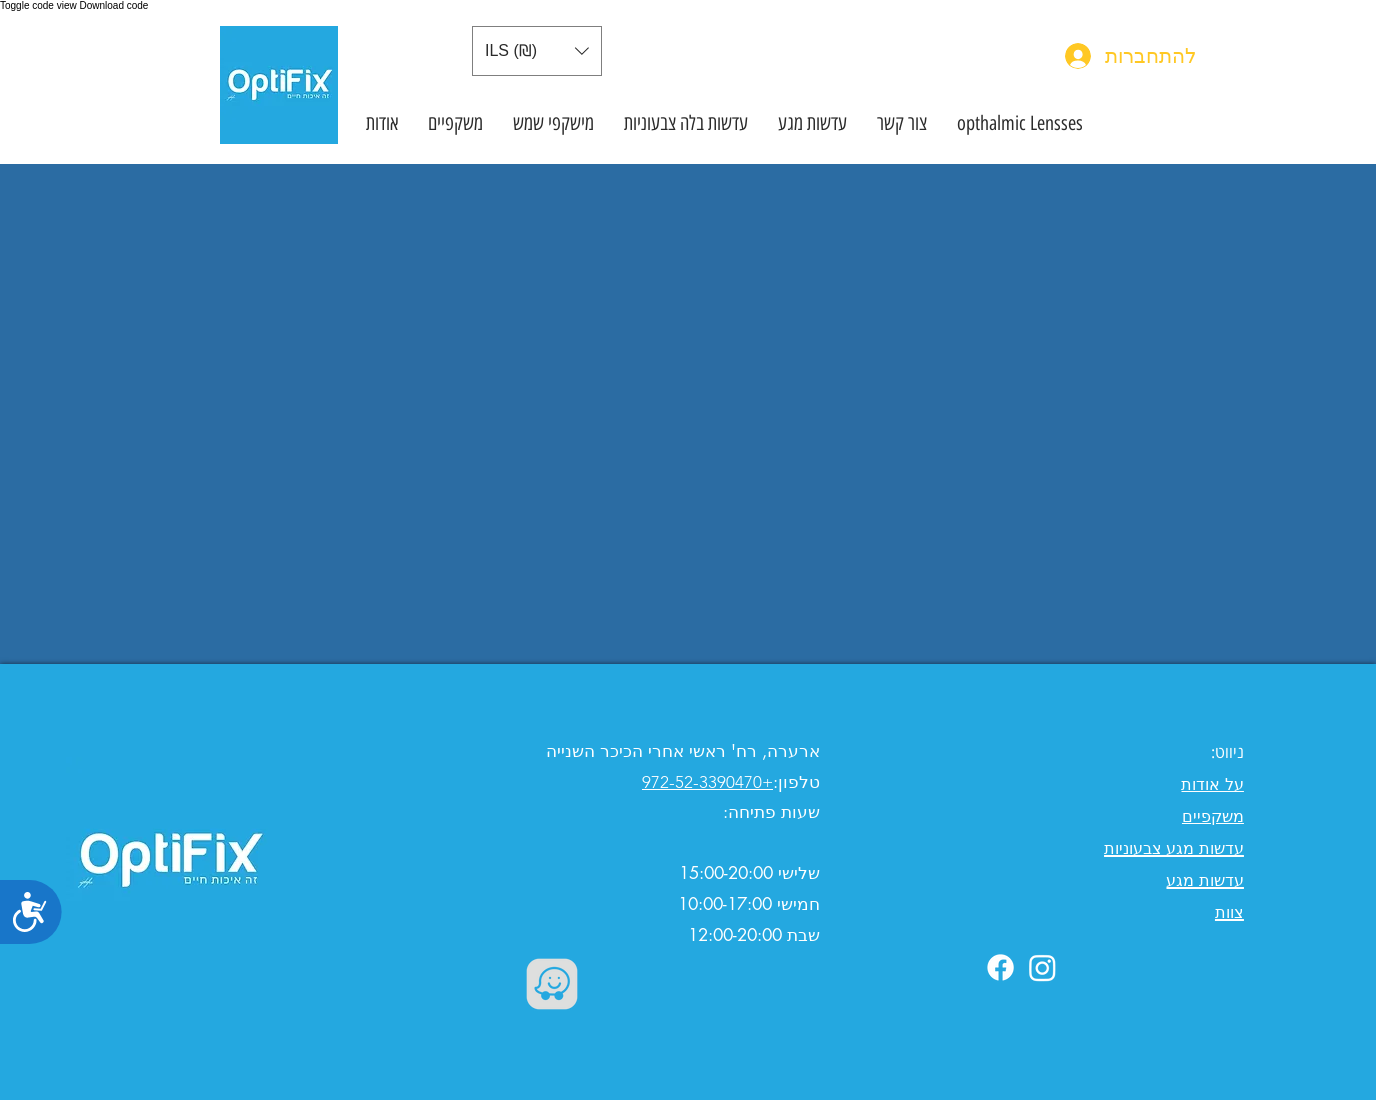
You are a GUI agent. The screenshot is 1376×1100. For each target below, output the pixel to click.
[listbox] (537, 51)
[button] (537, 51)
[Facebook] (1000, 967)
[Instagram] (1042, 967)
